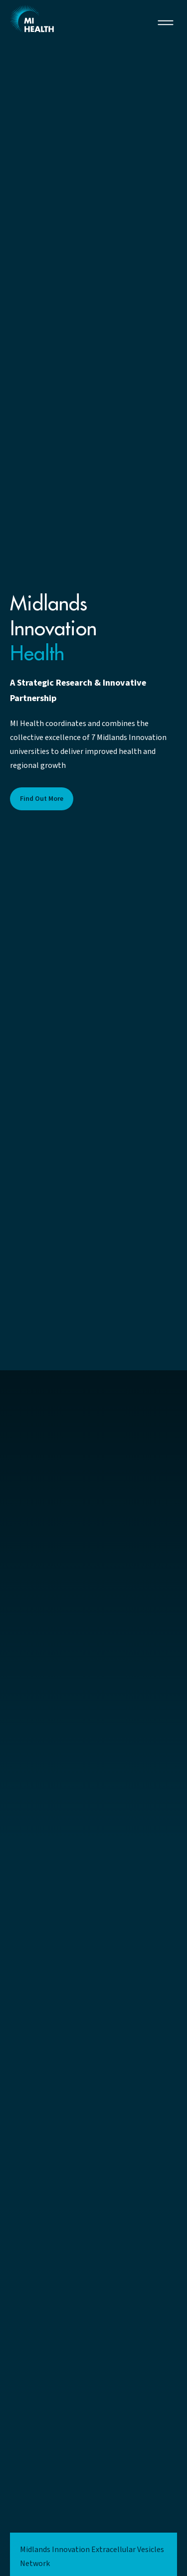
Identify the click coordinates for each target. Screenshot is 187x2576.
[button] (165, 21)
